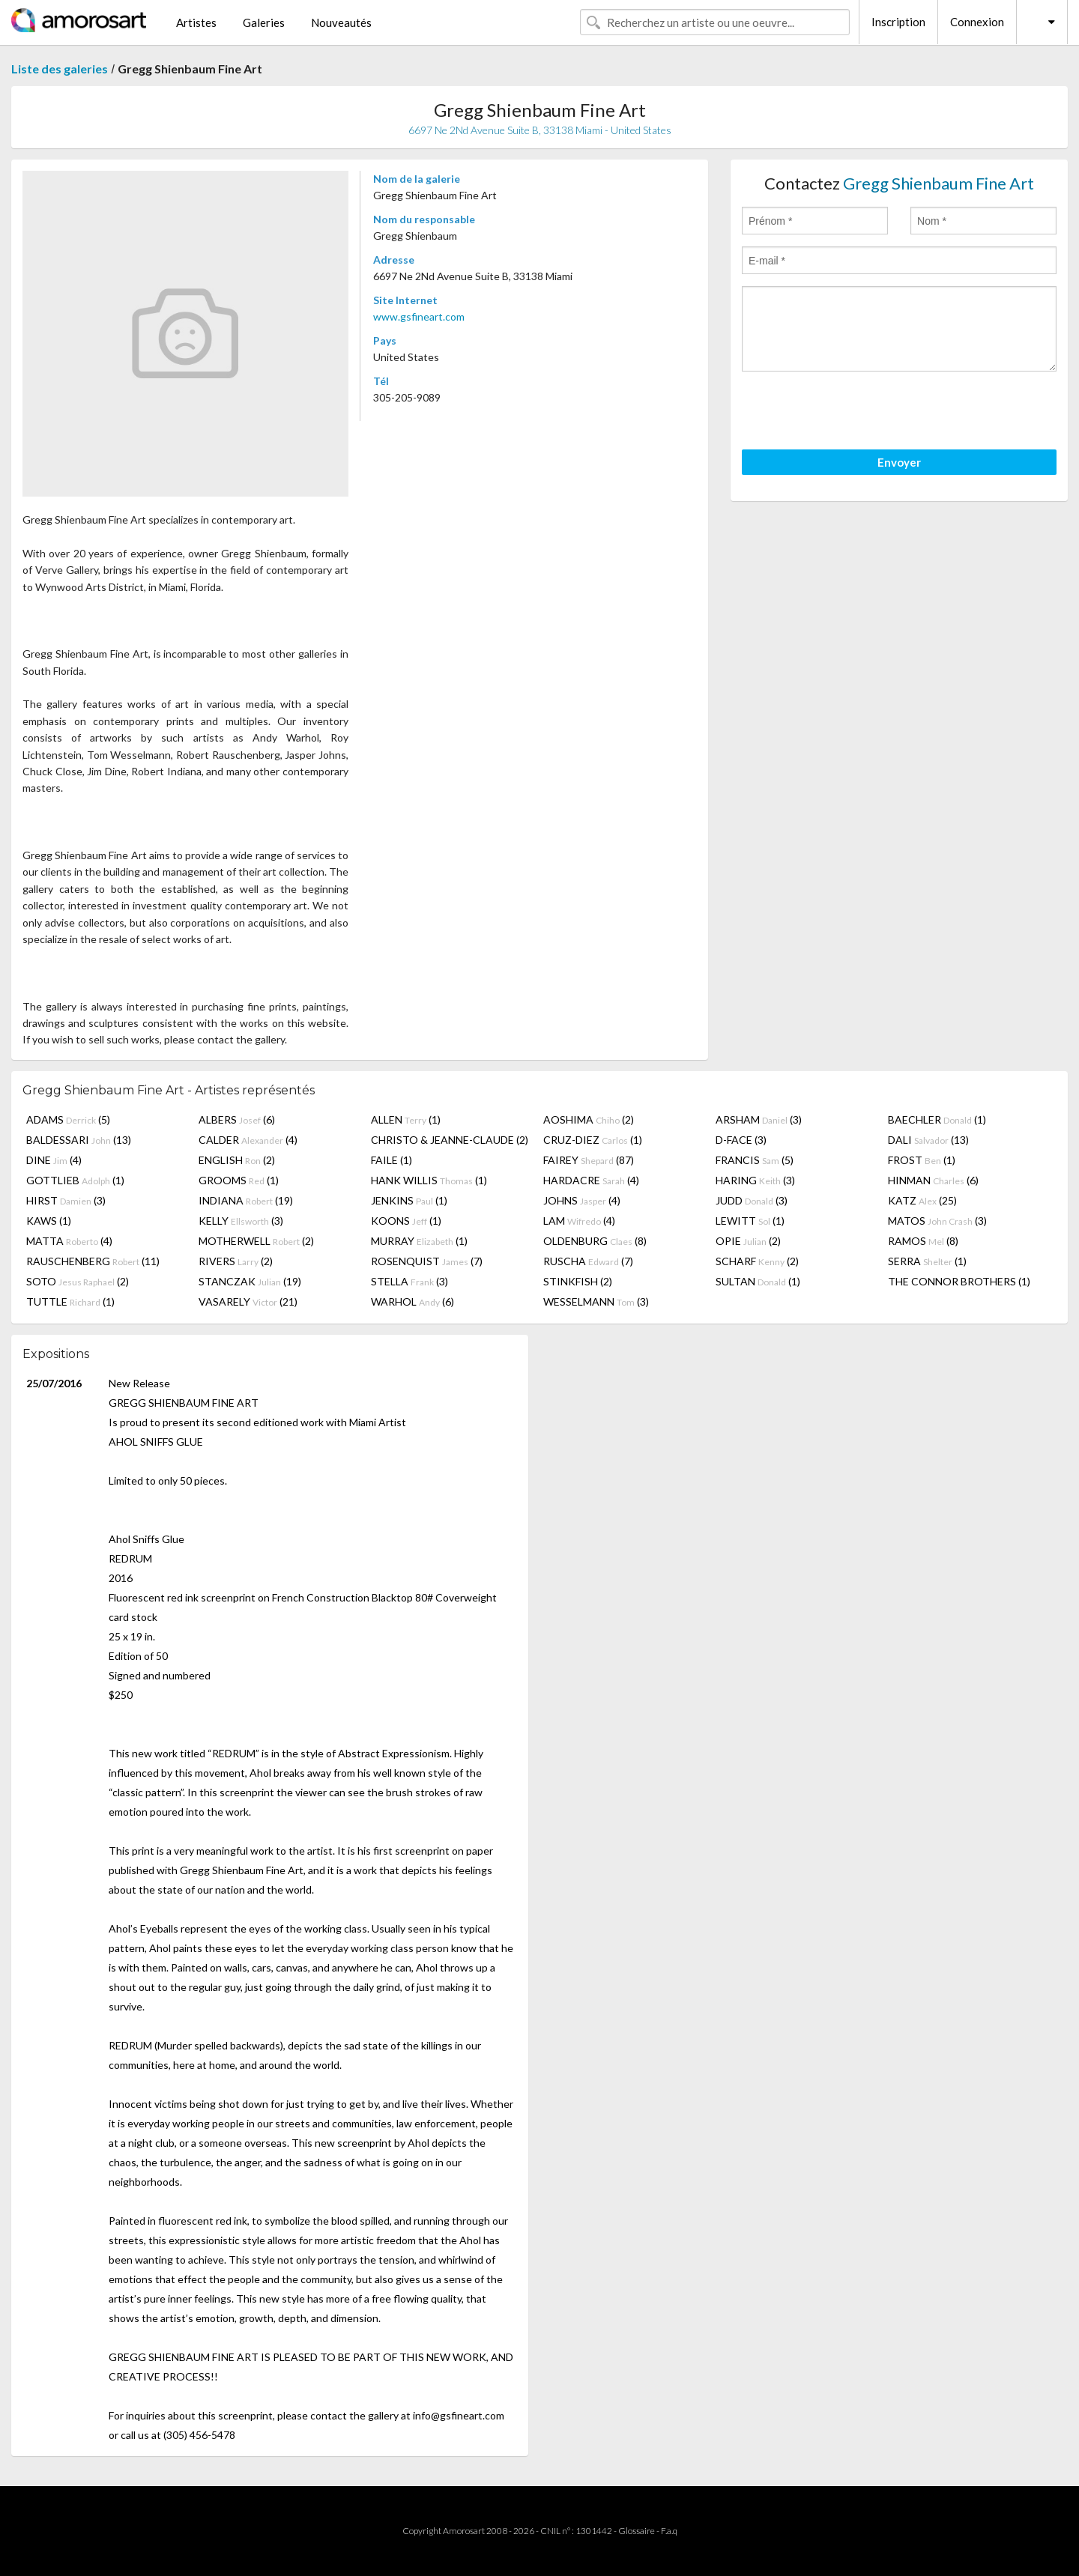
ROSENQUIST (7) (427, 1261)
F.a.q (669, 2530)
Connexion (977, 21)
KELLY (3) (241, 1220)
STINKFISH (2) (577, 1281)
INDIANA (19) (246, 1200)
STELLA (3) (409, 1281)
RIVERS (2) (236, 1261)
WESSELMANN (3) (596, 1301)
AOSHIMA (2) (588, 1119)
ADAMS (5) (68, 1119)
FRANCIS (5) (755, 1160)
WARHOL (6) (412, 1301)
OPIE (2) (748, 1240)
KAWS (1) (48, 1220)
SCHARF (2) (757, 1261)
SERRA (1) (927, 1261)
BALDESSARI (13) (78, 1139)
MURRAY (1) (419, 1240)
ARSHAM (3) (759, 1119)
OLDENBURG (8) (595, 1240)
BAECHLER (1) (937, 1119)
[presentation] (856, 413)
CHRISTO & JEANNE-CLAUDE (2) (449, 1139)
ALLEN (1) (406, 1119)
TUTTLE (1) (70, 1301)
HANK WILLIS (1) (429, 1180)
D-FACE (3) (741, 1139)
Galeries (264, 22)
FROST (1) (921, 1160)
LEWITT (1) (750, 1220)
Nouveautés (341, 22)
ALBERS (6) (237, 1119)
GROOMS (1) (239, 1180)
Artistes (196, 22)
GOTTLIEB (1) (75, 1180)
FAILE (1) (391, 1160)
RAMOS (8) (923, 1240)
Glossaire (636, 2530)
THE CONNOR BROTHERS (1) (959, 1281)
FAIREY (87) (588, 1160)
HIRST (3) (66, 1200)
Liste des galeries (59, 68)
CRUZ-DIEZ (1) (592, 1139)
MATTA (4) (69, 1240)
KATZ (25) (922, 1200)
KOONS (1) (406, 1220)
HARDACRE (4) (591, 1180)
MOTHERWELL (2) (256, 1240)
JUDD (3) (752, 1200)
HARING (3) (755, 1180)
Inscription (898, 21)
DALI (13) (928, 1139)
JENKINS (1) (409, 1200)
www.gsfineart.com (419, 316)
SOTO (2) (77, 1281)
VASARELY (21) (248, 1301)
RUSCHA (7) (588, 1261)
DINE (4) (54, 1160)
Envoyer (899, 462)
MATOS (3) (937, 1220)
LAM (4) (579, 1220)
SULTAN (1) (758, 1281)
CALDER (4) (248, 1139)
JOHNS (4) (581, 1200)
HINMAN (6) (933, 1180)
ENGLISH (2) (237, 1160)
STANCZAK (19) (250, 1281)
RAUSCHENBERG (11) (93, 1261)
